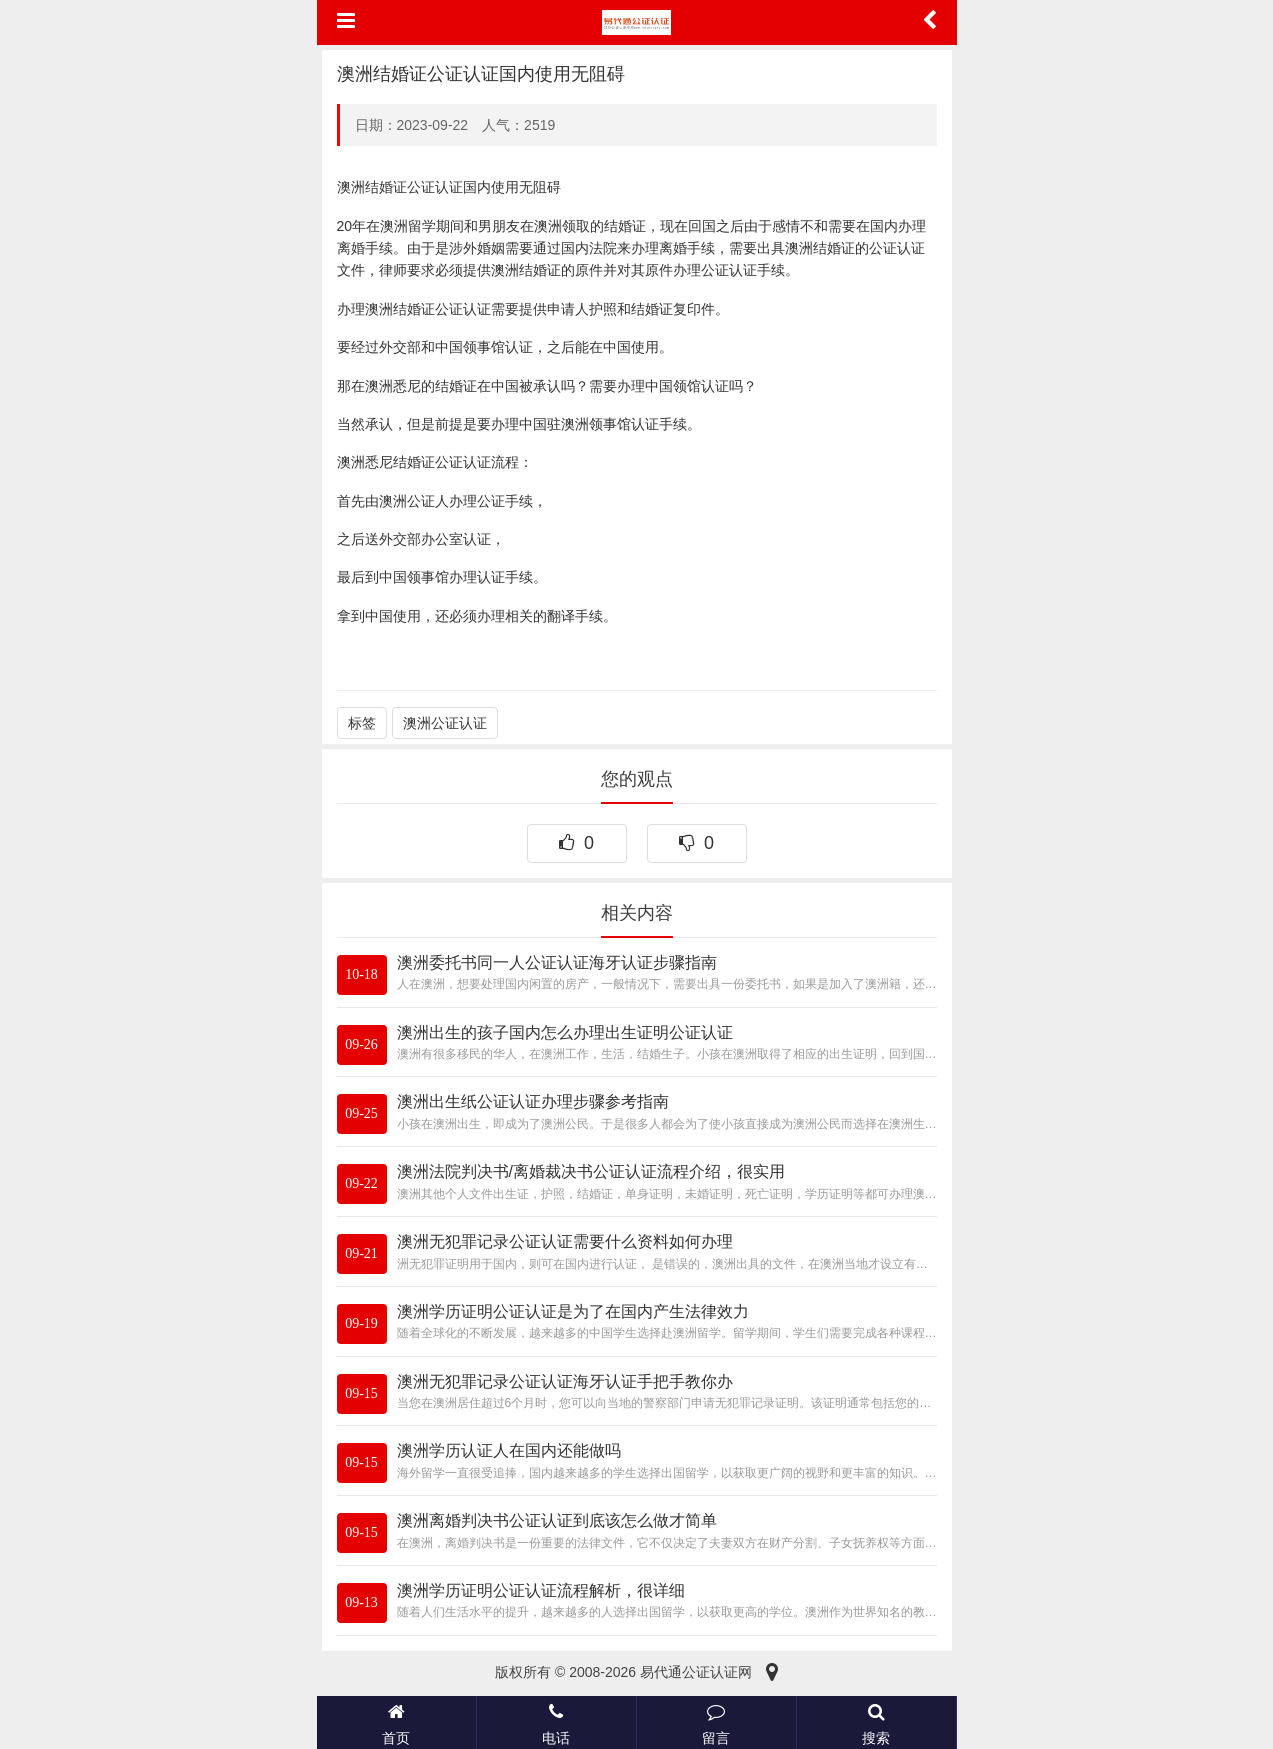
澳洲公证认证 (445, 723)
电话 (556, 1722)
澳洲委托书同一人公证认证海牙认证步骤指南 (557, 962)
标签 (362, 723)
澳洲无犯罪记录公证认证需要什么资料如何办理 (565, 1241)
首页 (396, 1722)
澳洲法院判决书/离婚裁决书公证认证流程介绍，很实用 (591, 1171)
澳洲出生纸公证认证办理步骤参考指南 (533, 1101)
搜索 (876, 1722)
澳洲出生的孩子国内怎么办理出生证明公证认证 (565, 1032)
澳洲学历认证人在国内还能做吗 (509, 1450)
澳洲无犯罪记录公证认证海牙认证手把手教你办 (565, 1381)
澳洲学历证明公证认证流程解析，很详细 (541, 1590)
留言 (716, 1722)
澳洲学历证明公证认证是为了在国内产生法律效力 (573, 1311)
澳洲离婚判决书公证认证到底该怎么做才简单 (557, 1520)
